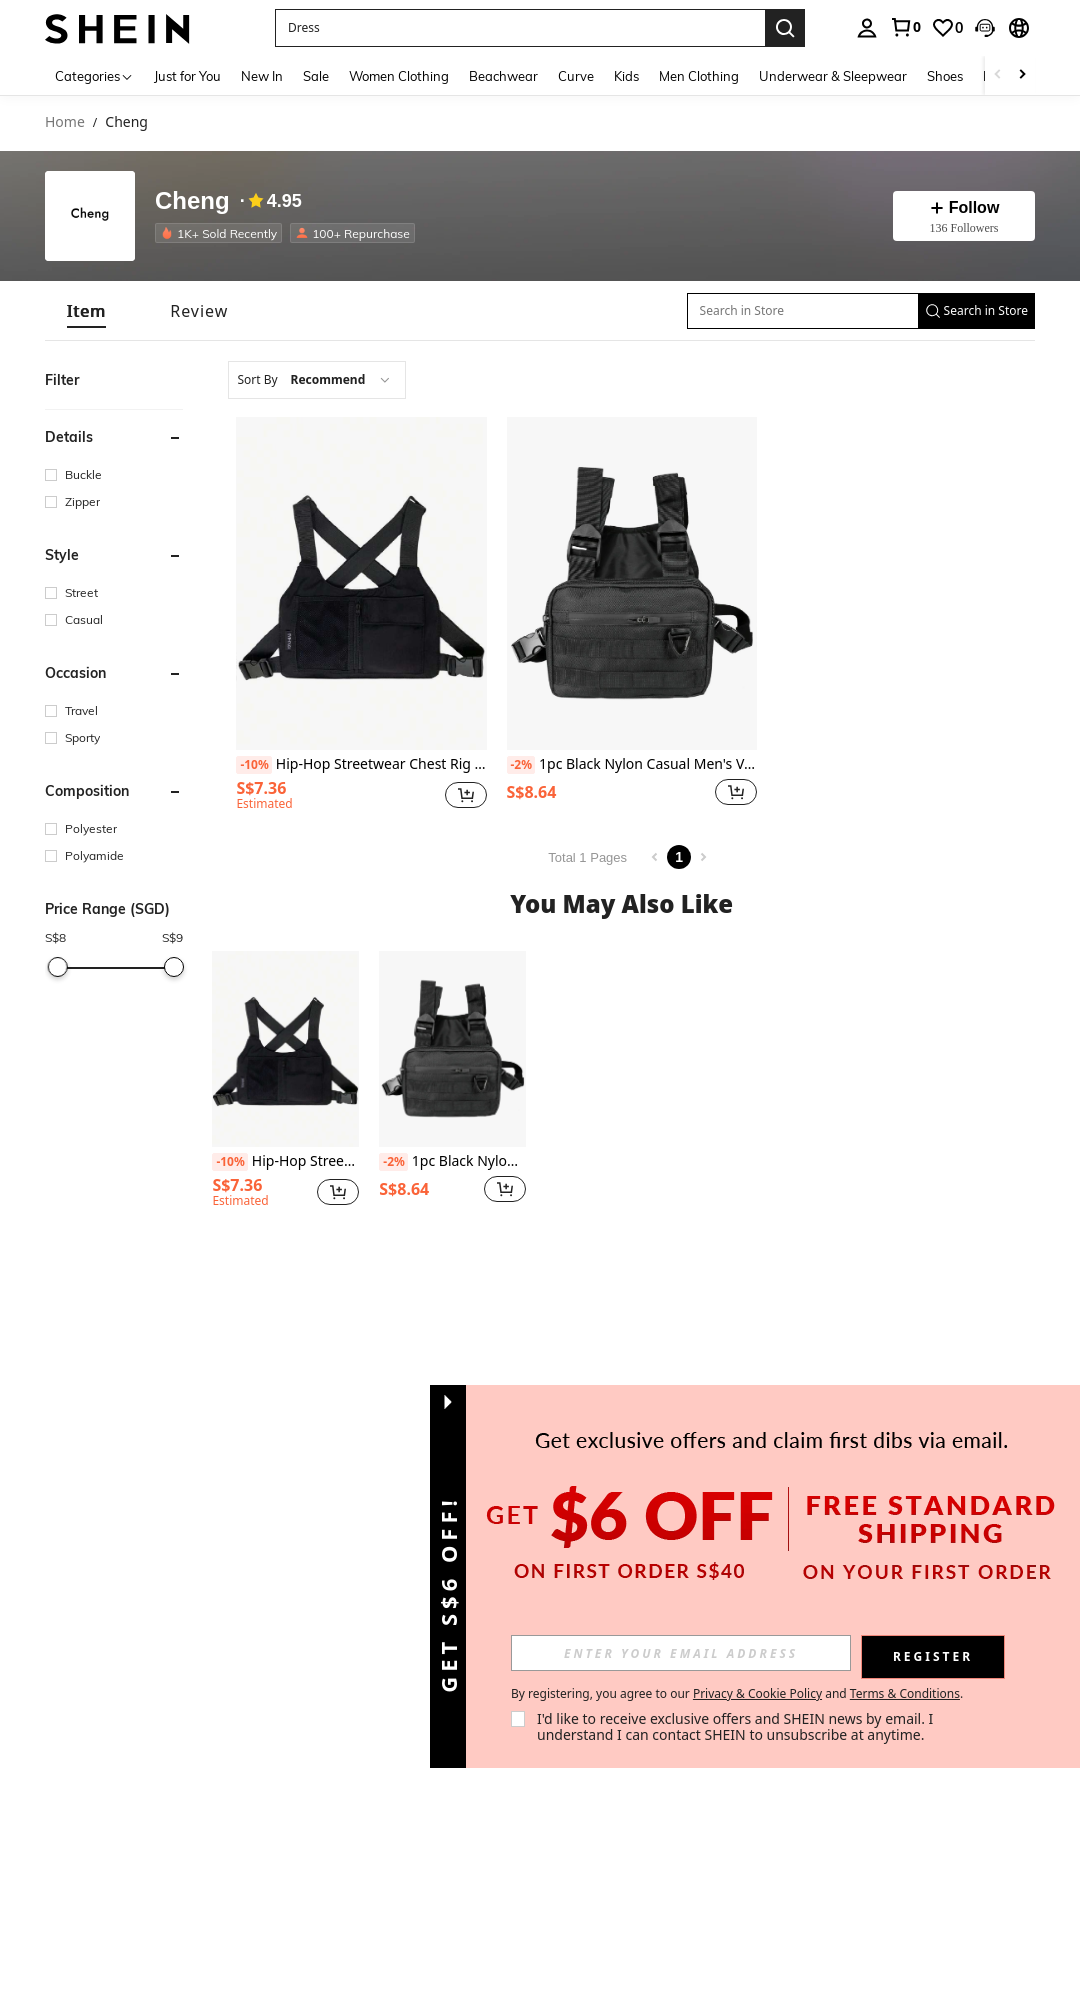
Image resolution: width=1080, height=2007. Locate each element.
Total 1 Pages (587, 857)
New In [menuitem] (262, 76)
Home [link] (65, 122)
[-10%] (253, 765)
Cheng (192, 201)
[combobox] (317, 380)
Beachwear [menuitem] (503, 76)
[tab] (86, 311)
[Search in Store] (803, 311)
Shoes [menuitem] (945, 76)
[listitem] (222, 233)
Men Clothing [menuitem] (699, 76)
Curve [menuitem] (576, 76)
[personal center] (867, 28)
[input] (681, 1653)
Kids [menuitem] (626, 76)
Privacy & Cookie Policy (757, 1693)
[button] (985, 28)
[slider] (57, 967)
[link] (905, 27)
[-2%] (521, 765)
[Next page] (703, 857)
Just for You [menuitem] (187, 76)
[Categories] (94, 75)
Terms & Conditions (905, 1693)
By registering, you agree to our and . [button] (737, 1694)
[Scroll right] (1022, 75)
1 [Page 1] (679, 857)
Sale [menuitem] (316, 76)
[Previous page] (655, 857)
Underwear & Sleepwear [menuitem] (833, 76)
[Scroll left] (998, 75)
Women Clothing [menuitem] (399, 76)
